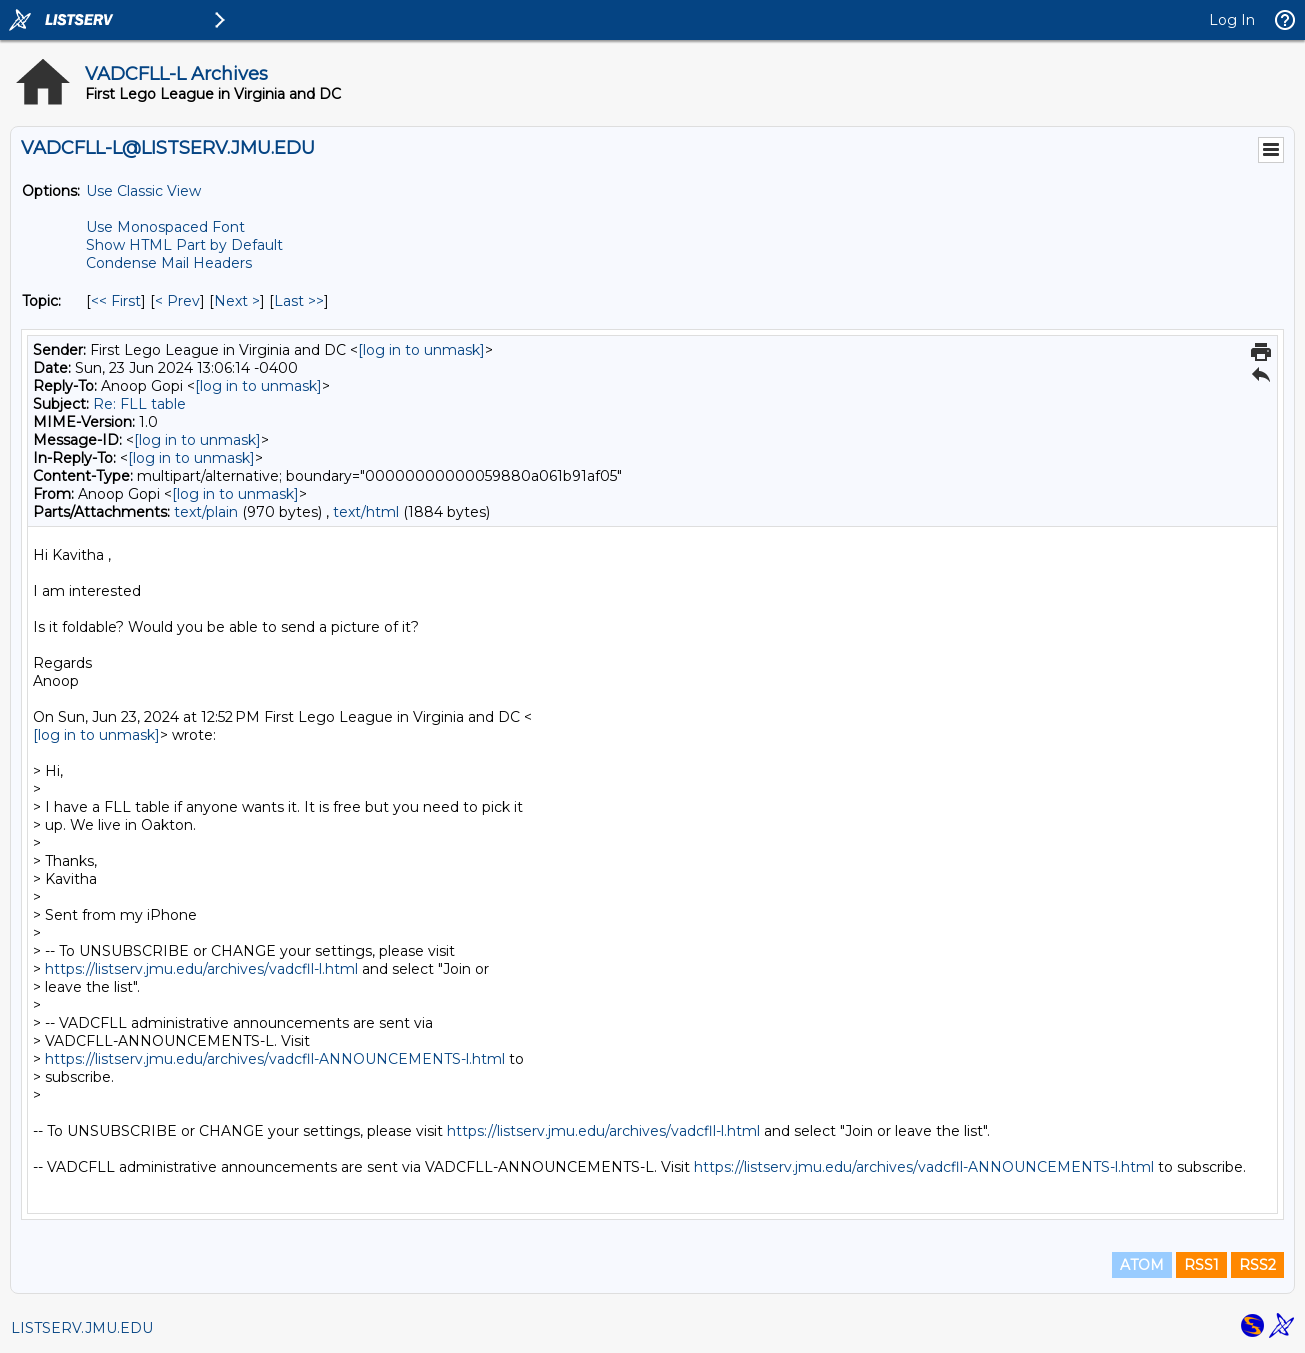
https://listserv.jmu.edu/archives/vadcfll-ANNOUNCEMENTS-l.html (275, 1059)
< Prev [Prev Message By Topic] (177, 301)
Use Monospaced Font (165, 227)
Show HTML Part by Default (184, 245)
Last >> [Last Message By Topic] (299, 301)
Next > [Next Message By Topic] (237, 301)
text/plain (206, 512)
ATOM (1142, 1265)
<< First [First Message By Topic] (116, 301)
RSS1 (1201, 1265)
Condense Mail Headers (169, 263)
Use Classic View (143, 191)
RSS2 (1257, 1265)
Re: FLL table (139, 404)
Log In (1232, 20)
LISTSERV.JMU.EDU (82, 1328)
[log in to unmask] (421, 350)
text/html (366, 512)
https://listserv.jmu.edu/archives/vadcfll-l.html (201, 969)
